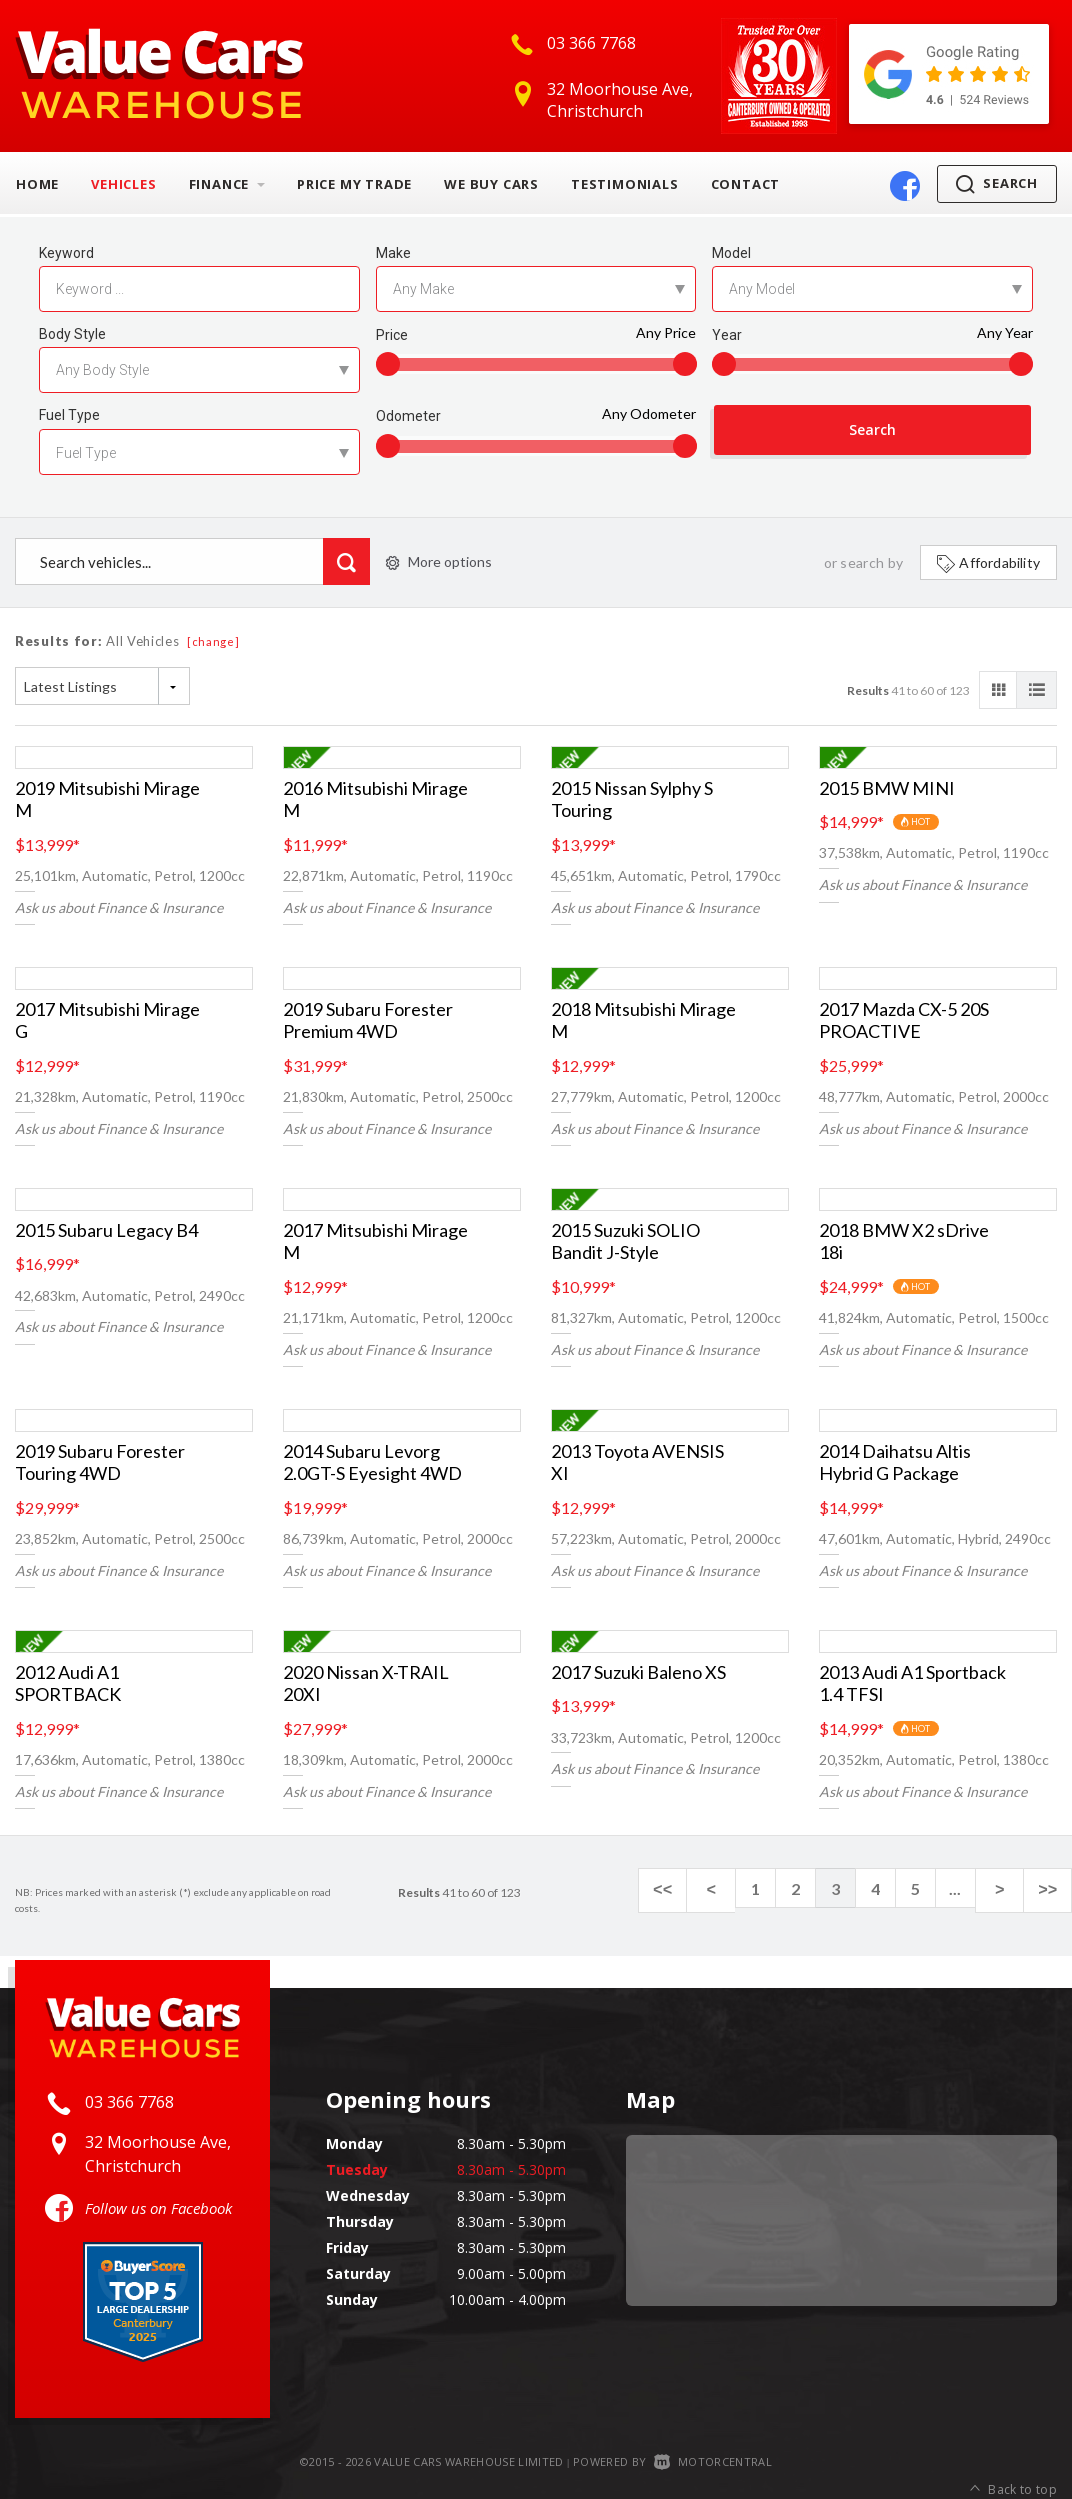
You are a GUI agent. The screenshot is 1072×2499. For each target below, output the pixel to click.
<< (692, 1889)
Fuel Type (69, 415)
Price (392, 335)
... (972, 1888)
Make (393, 253)
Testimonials (625, 184)
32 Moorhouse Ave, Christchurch (620, 100)
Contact (746, 184)
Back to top (1013, 2462)
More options (439, 561)
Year (727, 335)
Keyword (66, 253)
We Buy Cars (491, 184)
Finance (227, 184)
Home (37, 184)
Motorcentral (713, 2461)
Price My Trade (354, 184)
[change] (213, 641)
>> (1051, 1889)
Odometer (408, 416)
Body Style (72, 334)
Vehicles (123, 184)
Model (731, 253)
